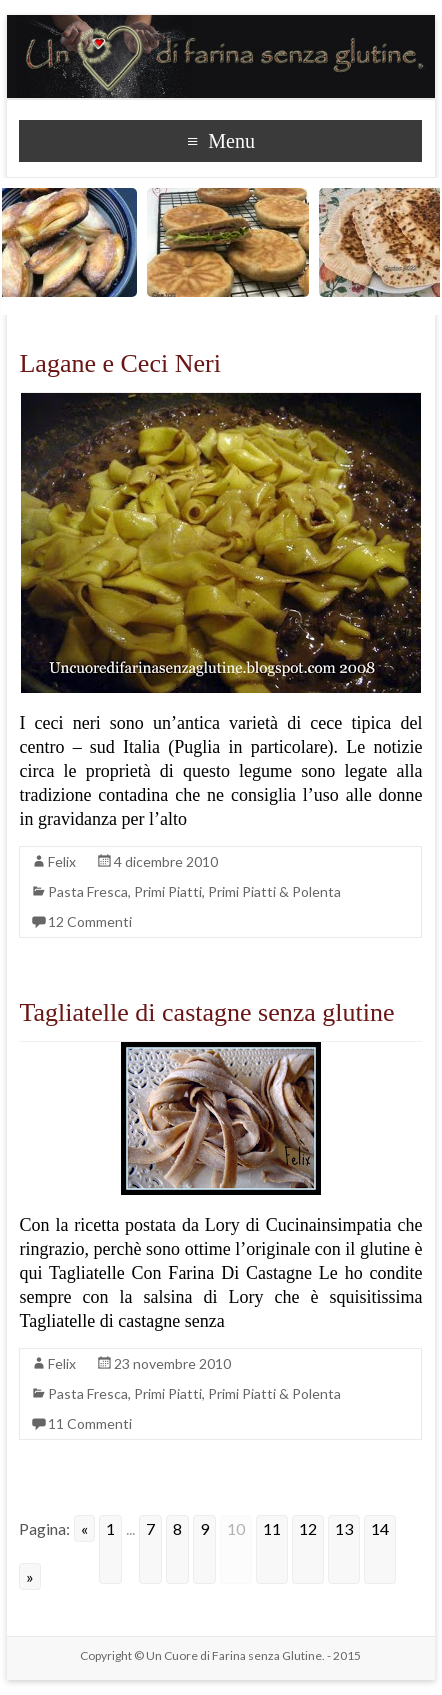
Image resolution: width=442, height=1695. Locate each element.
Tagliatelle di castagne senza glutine (206, 1012)
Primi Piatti (168, 891)
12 (308, 1528)
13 (344, 1528)
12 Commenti (90, 921)
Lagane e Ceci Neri (119, 363)
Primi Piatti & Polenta (274, 891)
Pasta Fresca (88, 891)
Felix (62, 861)
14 (380, 1528)
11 (272, 1528)
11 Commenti (90, 1423)
